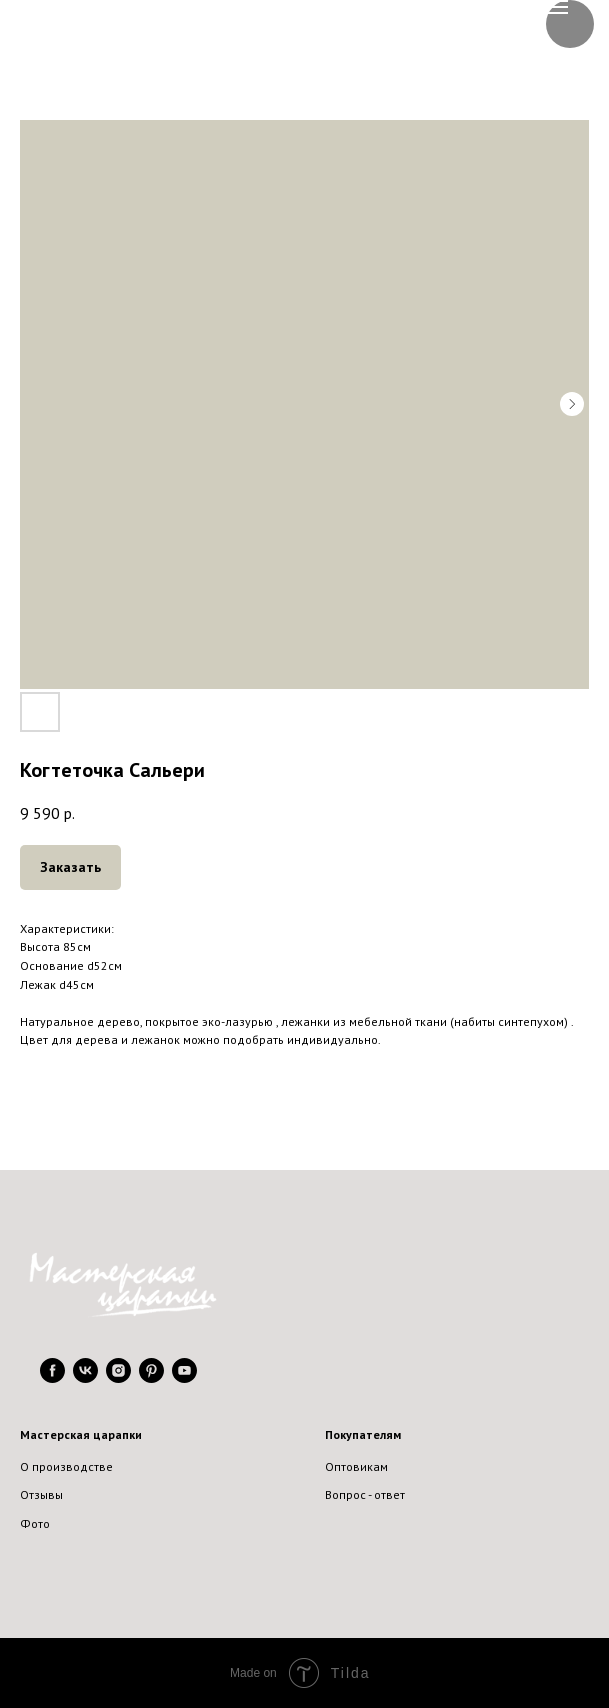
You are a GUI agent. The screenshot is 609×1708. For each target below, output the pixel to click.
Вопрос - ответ (365, 1494)
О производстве (66, 1466)
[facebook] (52, 1377)
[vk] (85, 1377)
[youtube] (184, 1377)
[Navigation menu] (557, 7)
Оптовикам (356, 1466)
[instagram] (118, 1377)
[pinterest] (151, 1377)
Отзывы (41, 1494)
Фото (35, 1523)
